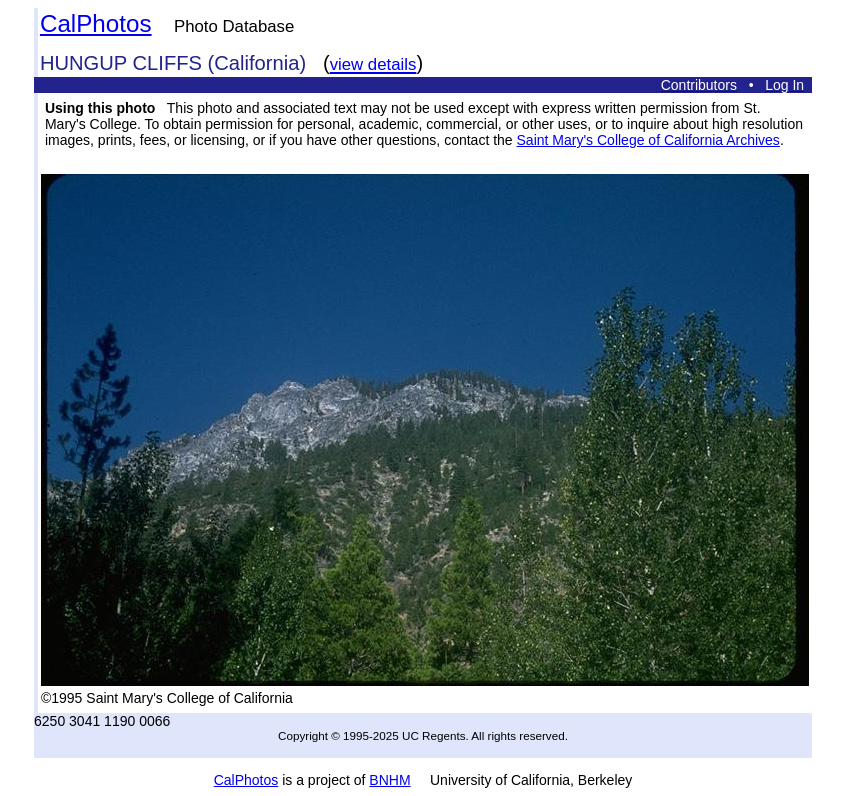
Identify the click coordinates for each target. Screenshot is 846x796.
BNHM (389, 780)
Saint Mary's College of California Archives (648, 140)
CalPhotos (96, 23)
